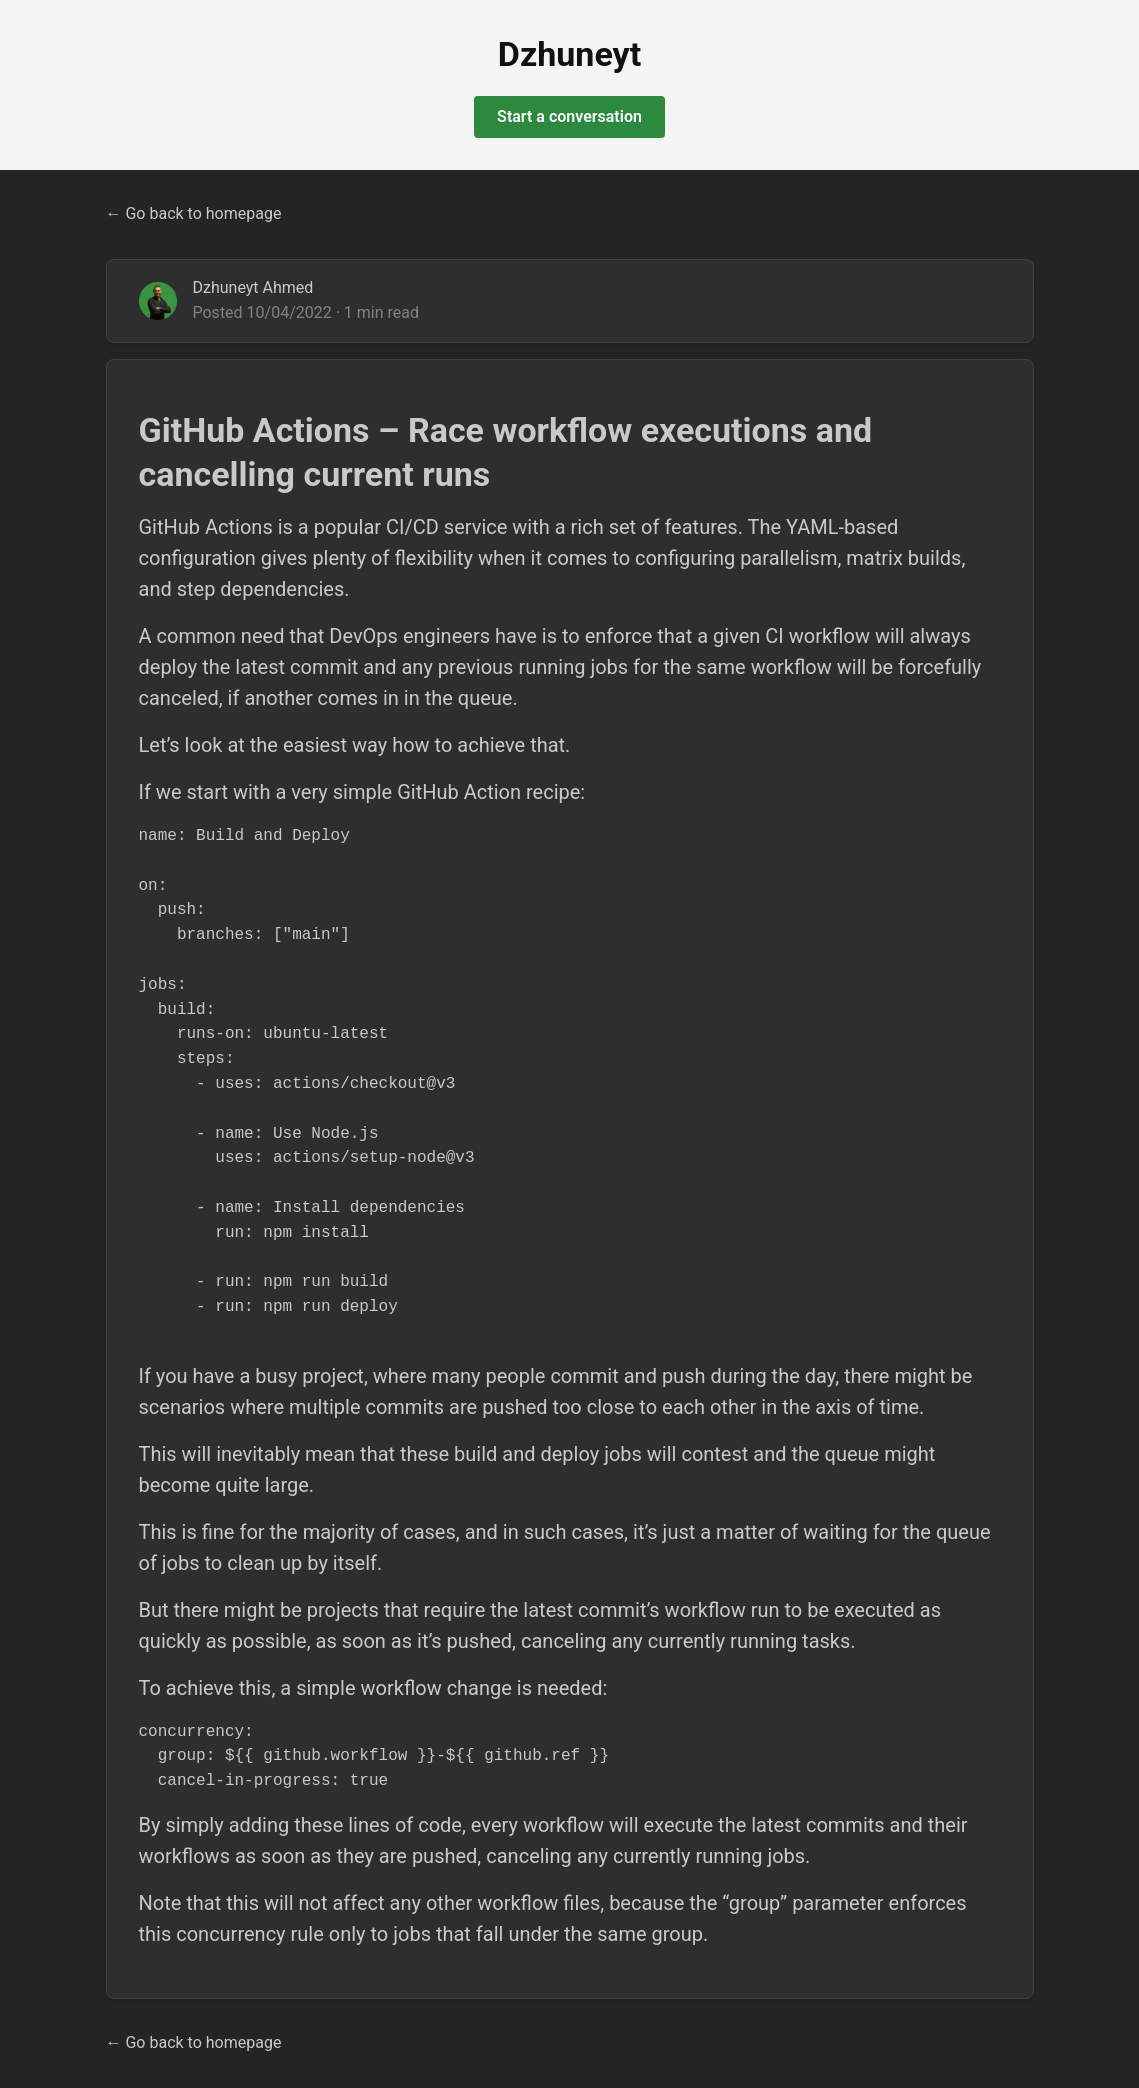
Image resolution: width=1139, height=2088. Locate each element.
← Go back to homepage (194, 213)
